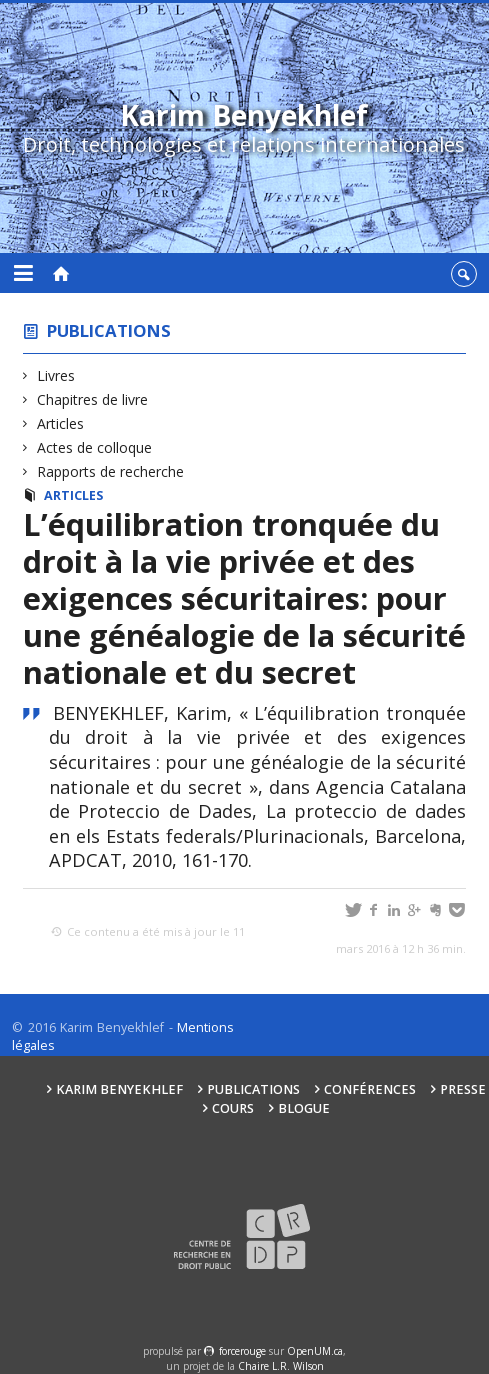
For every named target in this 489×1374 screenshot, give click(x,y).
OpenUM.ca (315, 1351)
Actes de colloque (95, 447)
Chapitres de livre (93, 399)
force (242, 1351)
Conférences (370, 1089)
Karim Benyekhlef (119, 1089)
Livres (56, 375)
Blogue (304, 1108)
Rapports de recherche (111, 471)
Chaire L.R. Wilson (281, 1366)
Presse (463, 1089)
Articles (61, 423)
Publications (109, 330)
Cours (233, 1108)
